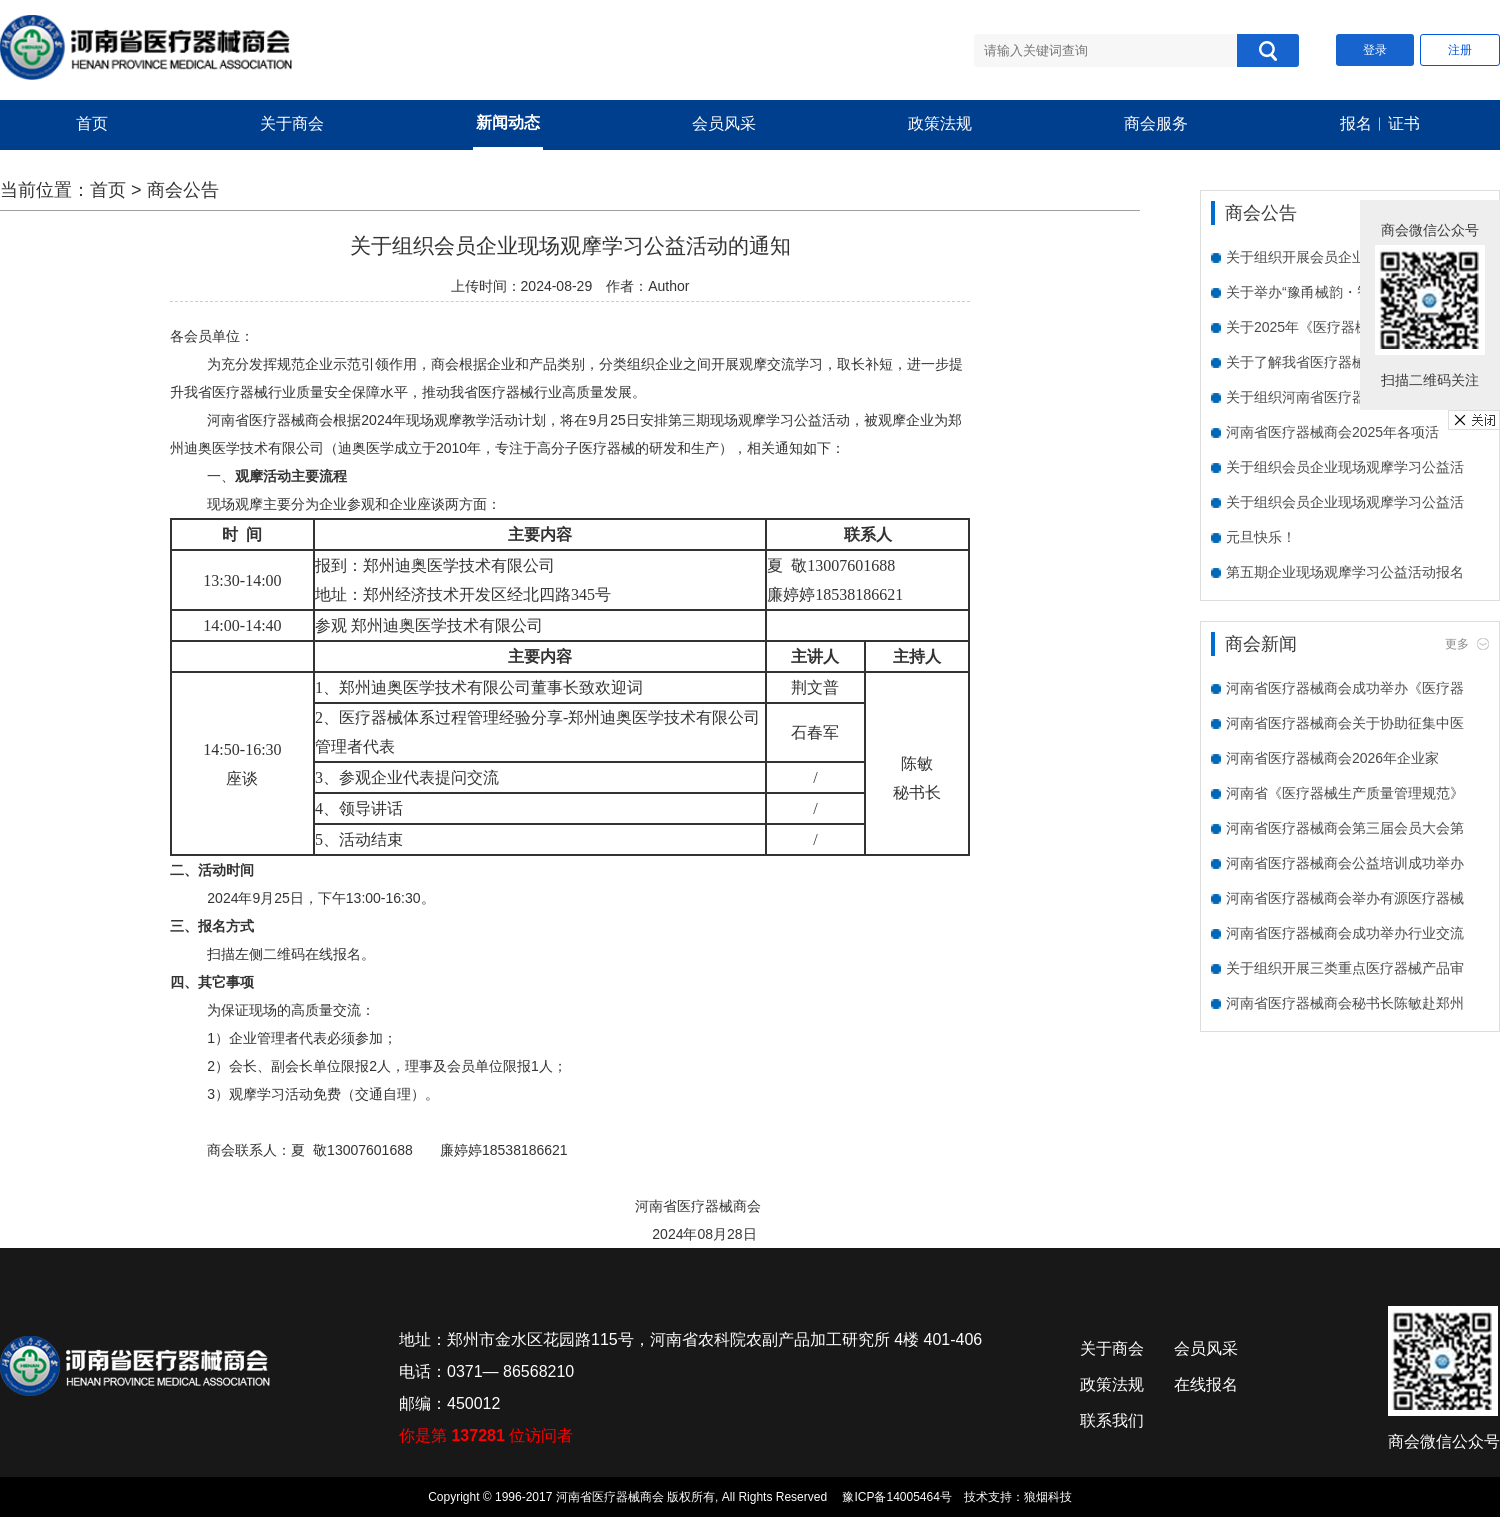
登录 (1375, 50)
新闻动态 (508, 122)
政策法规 (940, 123)
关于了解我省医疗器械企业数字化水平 (1345, 362)
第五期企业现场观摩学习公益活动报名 (1345, 572)
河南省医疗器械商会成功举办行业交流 (1345, 933)
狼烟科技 (1048, 1497)
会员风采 (724, 123)
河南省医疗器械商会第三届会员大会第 (1345, 828)
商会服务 (1156, 123)
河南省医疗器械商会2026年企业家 (1332, 758)
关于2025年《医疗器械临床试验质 (1332, 327)
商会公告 (183, 190)
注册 (1460, 50)
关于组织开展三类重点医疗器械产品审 (1345, 968)
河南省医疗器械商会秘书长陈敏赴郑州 (1345, 1003)
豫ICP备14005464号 (896, 1497)
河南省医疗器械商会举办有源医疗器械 (1345, 898)
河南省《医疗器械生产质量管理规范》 (1345, 793)
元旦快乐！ (1261, 537)
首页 (92, 123)
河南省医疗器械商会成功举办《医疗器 (1345, 688)
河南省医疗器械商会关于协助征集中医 (1345, 723)
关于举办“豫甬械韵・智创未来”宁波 (1335, 292)
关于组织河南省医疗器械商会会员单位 (1345, 397)
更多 (1457, 644)
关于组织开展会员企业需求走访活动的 (1345, 257)
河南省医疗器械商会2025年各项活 (1332, 432)
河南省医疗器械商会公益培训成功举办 (1345, 863)
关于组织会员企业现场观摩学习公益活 (1345, 467)
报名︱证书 (1380, 123)
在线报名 (1206, 1384)
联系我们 (1112, 1420)
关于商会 (292, 123)
